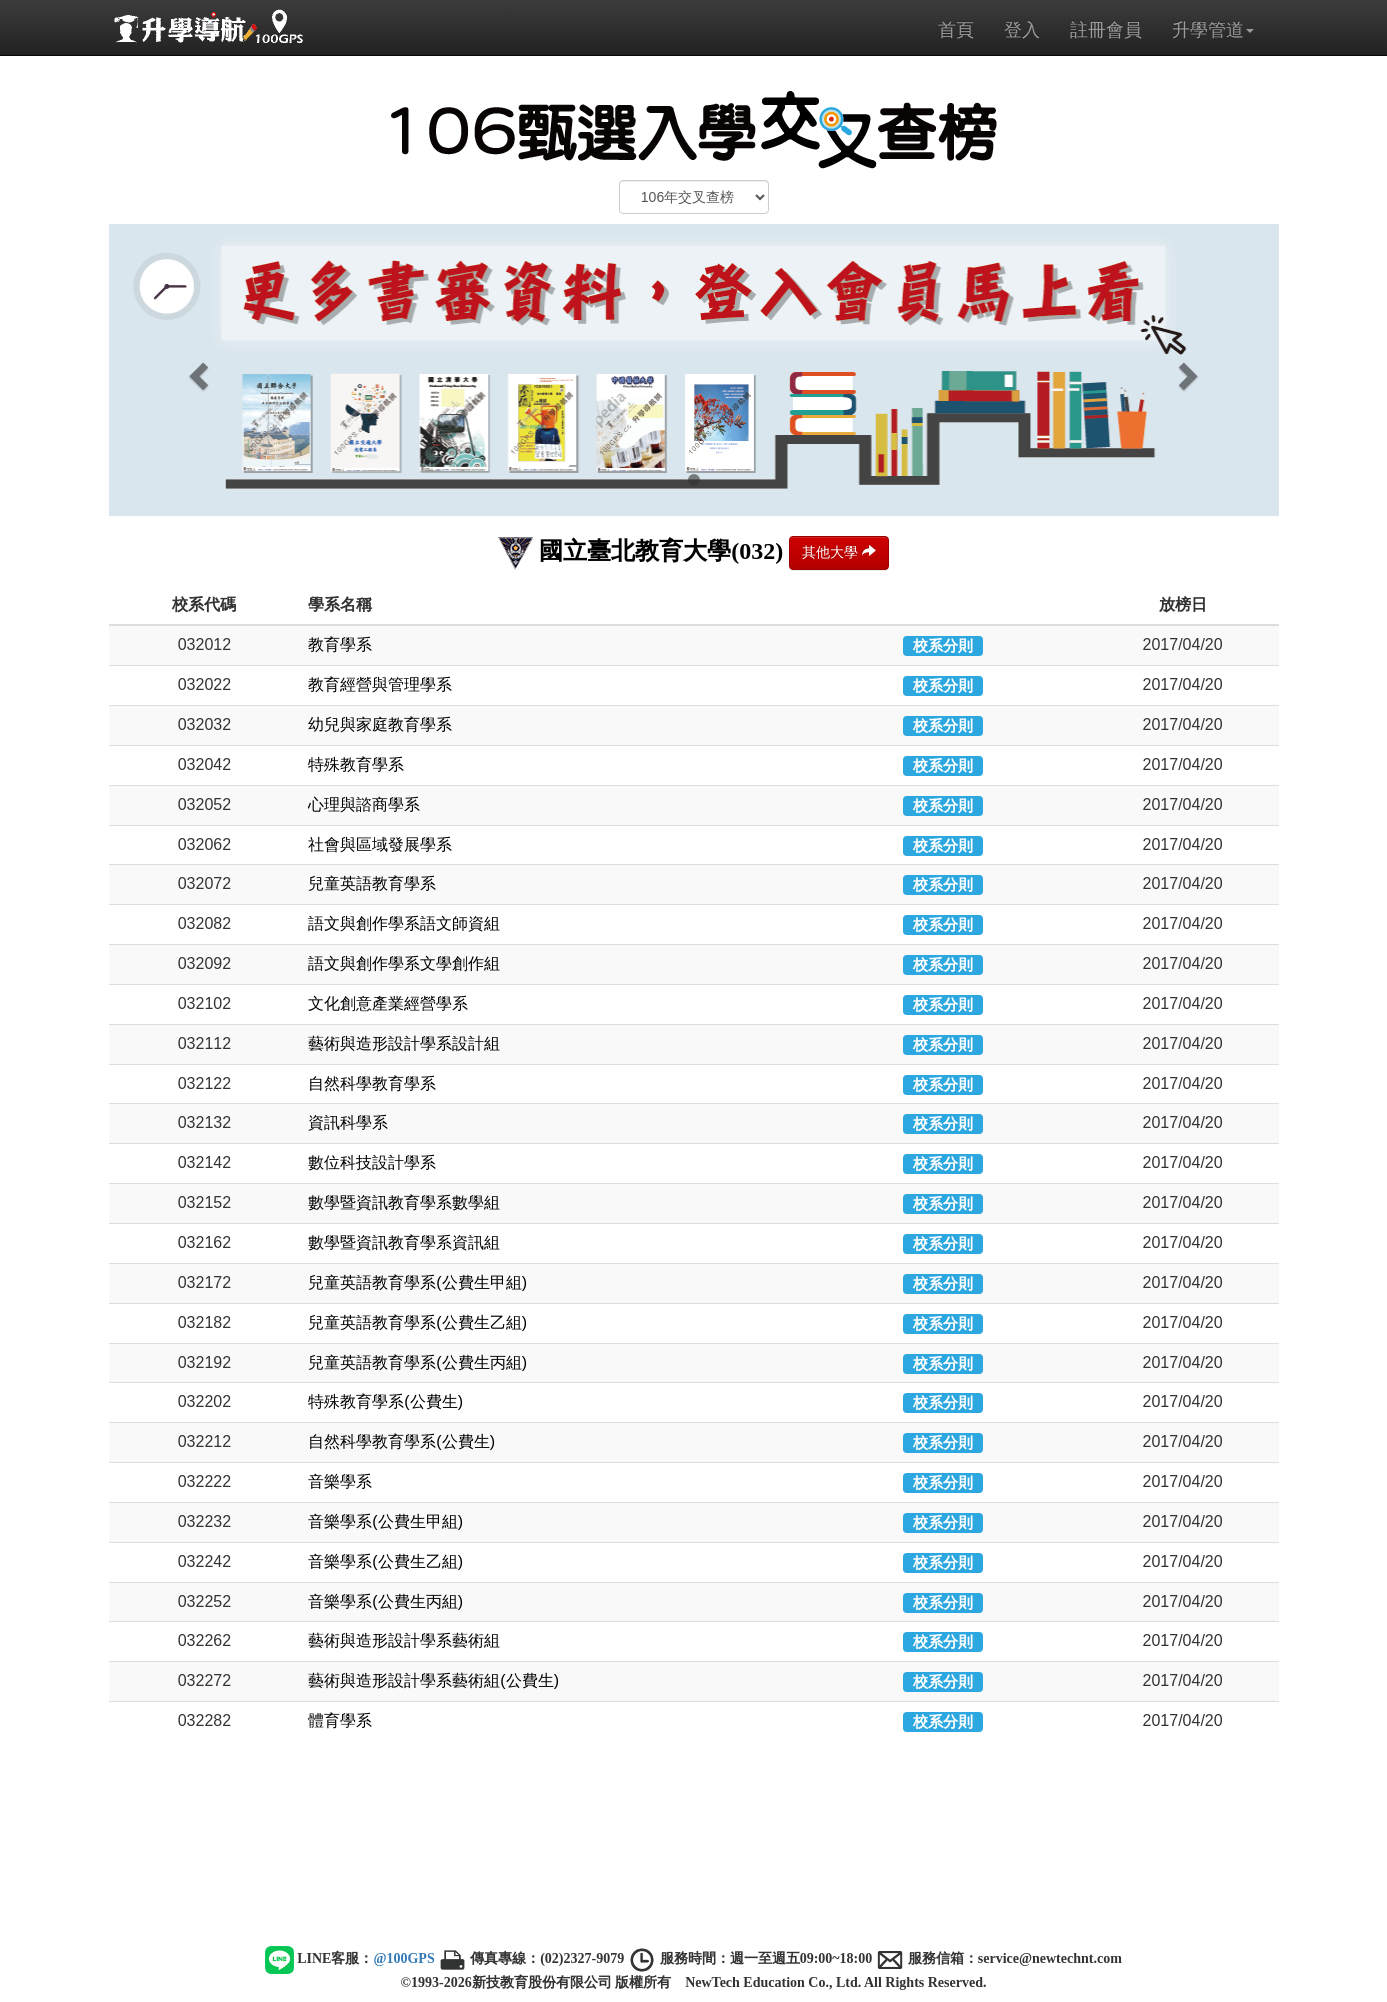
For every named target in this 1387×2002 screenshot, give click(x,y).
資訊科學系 (348, 1122)
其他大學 (839, 552)
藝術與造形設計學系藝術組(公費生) (433, 1680)
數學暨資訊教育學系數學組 (404, 1202)
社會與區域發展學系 (380, 844)
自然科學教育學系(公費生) (401, 1441)
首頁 (956, 30)
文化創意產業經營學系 (388, 1003)
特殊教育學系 (356, 764)
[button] (197, 370)
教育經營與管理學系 (380, 684)
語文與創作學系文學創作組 (404, 963)
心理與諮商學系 (364, 804)
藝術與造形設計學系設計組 (404, 1043)
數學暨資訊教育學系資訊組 (404, 1242)
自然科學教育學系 (372, 1083)
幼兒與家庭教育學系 (380, 724)
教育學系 (340, 644)
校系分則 (943, 646)
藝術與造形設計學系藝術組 (404, 1640)
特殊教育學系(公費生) (385, 1401)
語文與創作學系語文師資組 (404, 923)
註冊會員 (1106, 30)
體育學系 (340, 1720)
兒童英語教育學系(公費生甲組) (417, 1282)
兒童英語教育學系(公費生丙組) (417, 1362)
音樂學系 (340, 1481)
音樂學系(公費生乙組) (385, 1561)
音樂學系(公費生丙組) (385, 1601)
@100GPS (403, 1958)
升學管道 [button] (1213, 30)
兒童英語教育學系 (372, 883)
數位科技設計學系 (372, 1162)
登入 (1022, 30)
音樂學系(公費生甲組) (385, 1521)
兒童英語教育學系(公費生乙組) (417, 1322)
